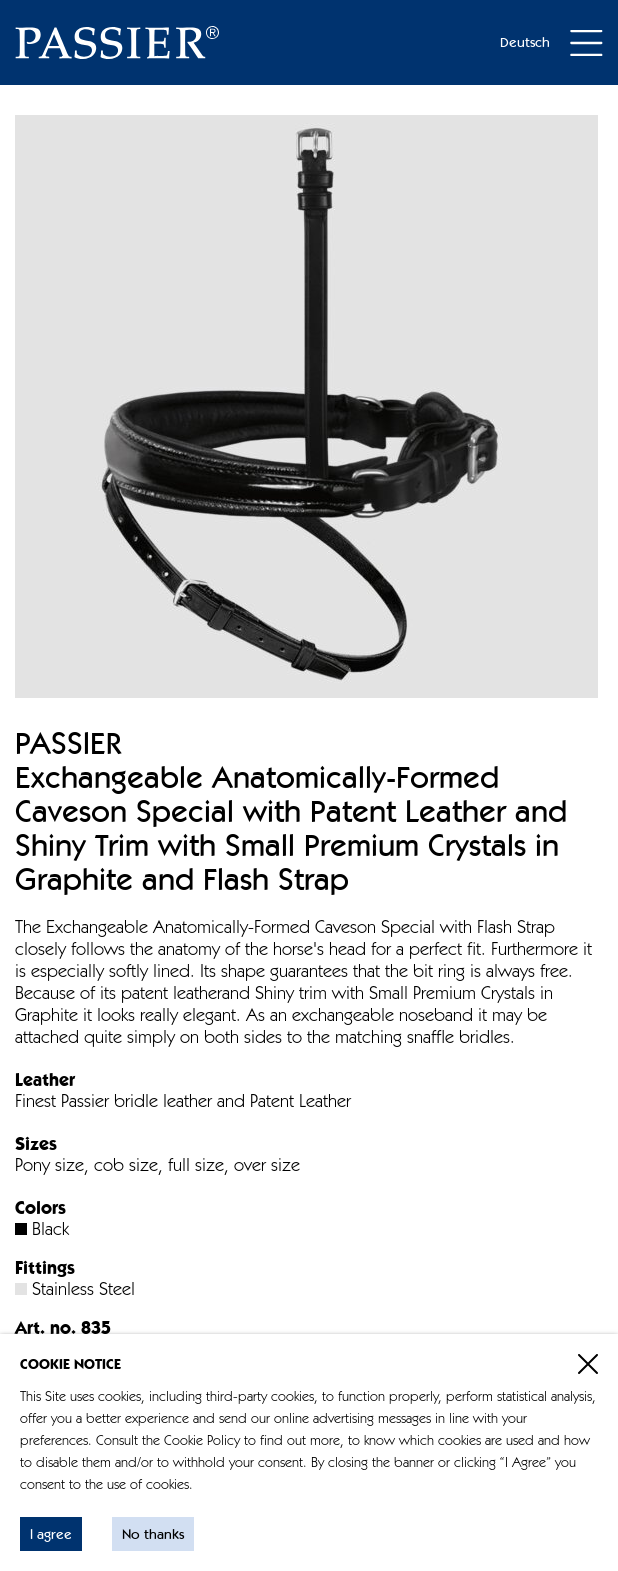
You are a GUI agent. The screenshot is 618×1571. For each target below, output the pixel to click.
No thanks (153, 1535)
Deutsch (525, 43)
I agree (51, 1535)
